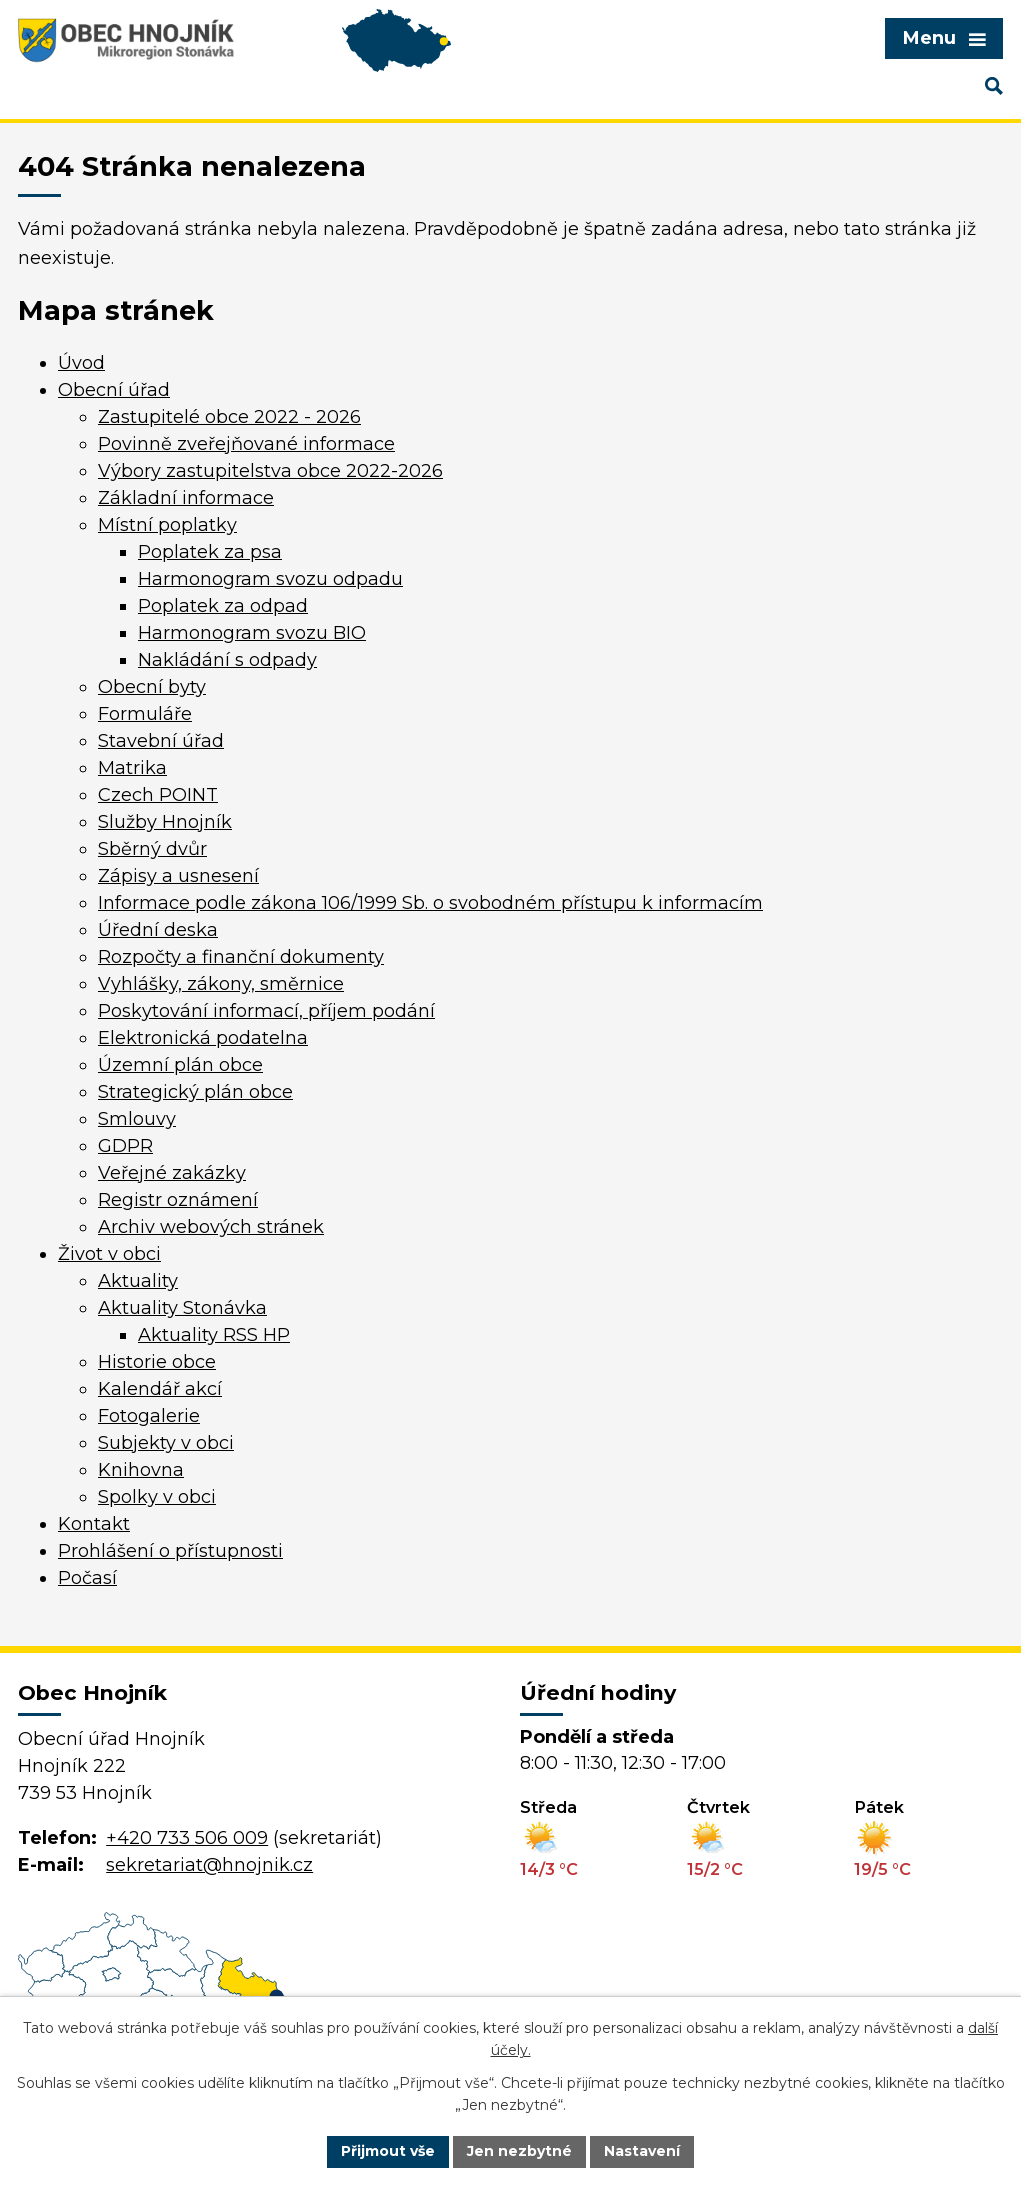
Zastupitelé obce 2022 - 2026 (229, 417)
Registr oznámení (178, 1200)
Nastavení (642, 2151)
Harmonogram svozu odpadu (270, 579)
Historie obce (157, 1362)
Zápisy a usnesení (178, 876)
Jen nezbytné (519, 2151)
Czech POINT (158, 795)
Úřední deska (158, 930)
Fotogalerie (149, 1416)
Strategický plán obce (195, 1092)
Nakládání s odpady (227, 660)
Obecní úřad (114, 390)
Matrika (132, 768)
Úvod (81, 363)
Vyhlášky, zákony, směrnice (221, 984)
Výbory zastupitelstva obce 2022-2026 (270, 471)
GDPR (125, 1146)
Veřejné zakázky (172, 1173)
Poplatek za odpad (223, 606)
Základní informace (186, 498)
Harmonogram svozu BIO (252, 633)
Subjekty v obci (166, 1443)
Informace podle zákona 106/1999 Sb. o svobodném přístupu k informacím (430, 903)
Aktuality (138, 1281)
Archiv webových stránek (211, 1227)
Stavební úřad (161, 741)
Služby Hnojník (165, 822)
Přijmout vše (388, 2151)
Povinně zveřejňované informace (246, 444)
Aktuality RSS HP (214, 1335)
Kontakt (94, 1524)
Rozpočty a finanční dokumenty (241, 957)
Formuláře (145, 714)
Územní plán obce (180, 1065)
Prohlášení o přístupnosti (170, 1551)
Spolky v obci (157, 1497)
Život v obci (109, 1254)
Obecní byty (152, 687)
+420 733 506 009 (187, 1838)
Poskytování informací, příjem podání (266, 1011)
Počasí (87, 1578)
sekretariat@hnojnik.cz (209, 1865)
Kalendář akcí (160, 1389)
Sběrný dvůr (152, 849)
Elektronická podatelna (203, 1038)
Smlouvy (137, 1119)
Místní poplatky (167, 525)
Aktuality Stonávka (182, 1308)
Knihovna (141, 1470)
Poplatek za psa (210, 552)
